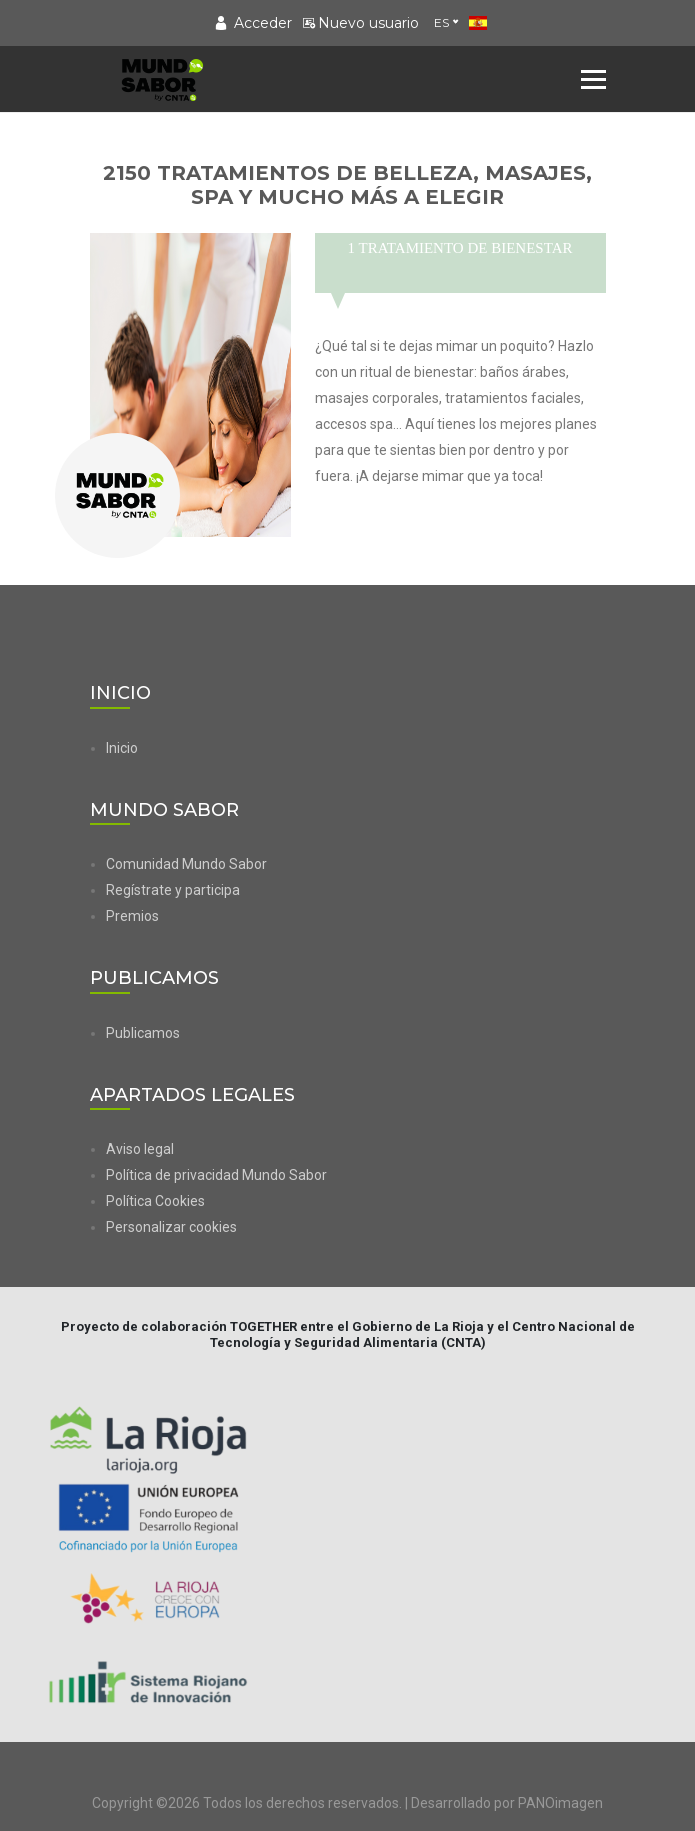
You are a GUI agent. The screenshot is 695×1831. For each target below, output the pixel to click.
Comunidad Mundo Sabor (186, 864)
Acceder (253, 23)
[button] (356, 1227)
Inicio (122, 748)
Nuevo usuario (360, 23)
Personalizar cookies (171, 1227)
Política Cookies (155, 1201)
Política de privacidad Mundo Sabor (216, 1175)
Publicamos (143, 1033)
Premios (132, 916)
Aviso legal (140, 1149)
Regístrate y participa (173, 890)
